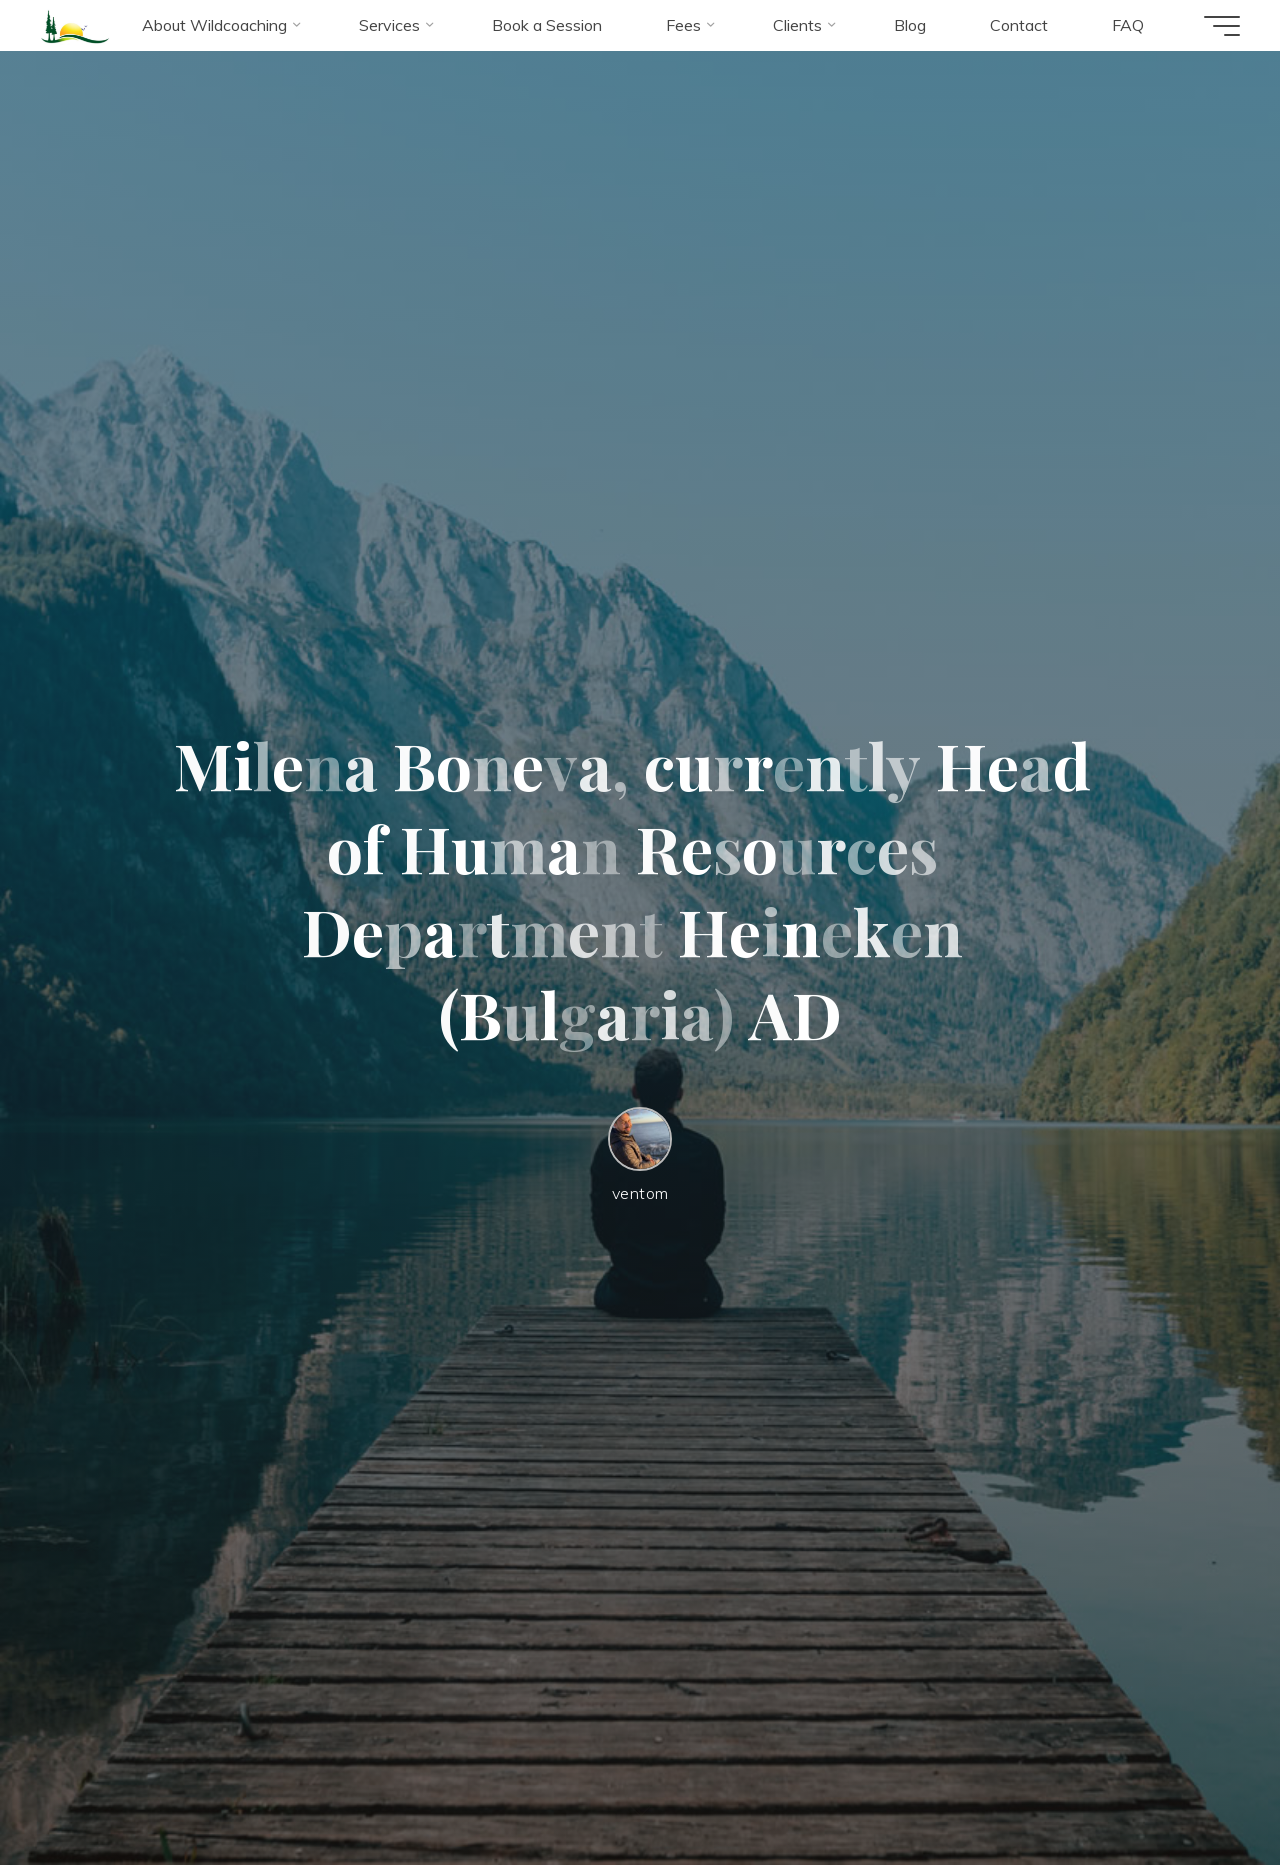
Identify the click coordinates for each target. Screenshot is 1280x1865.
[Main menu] (1222, 26)
